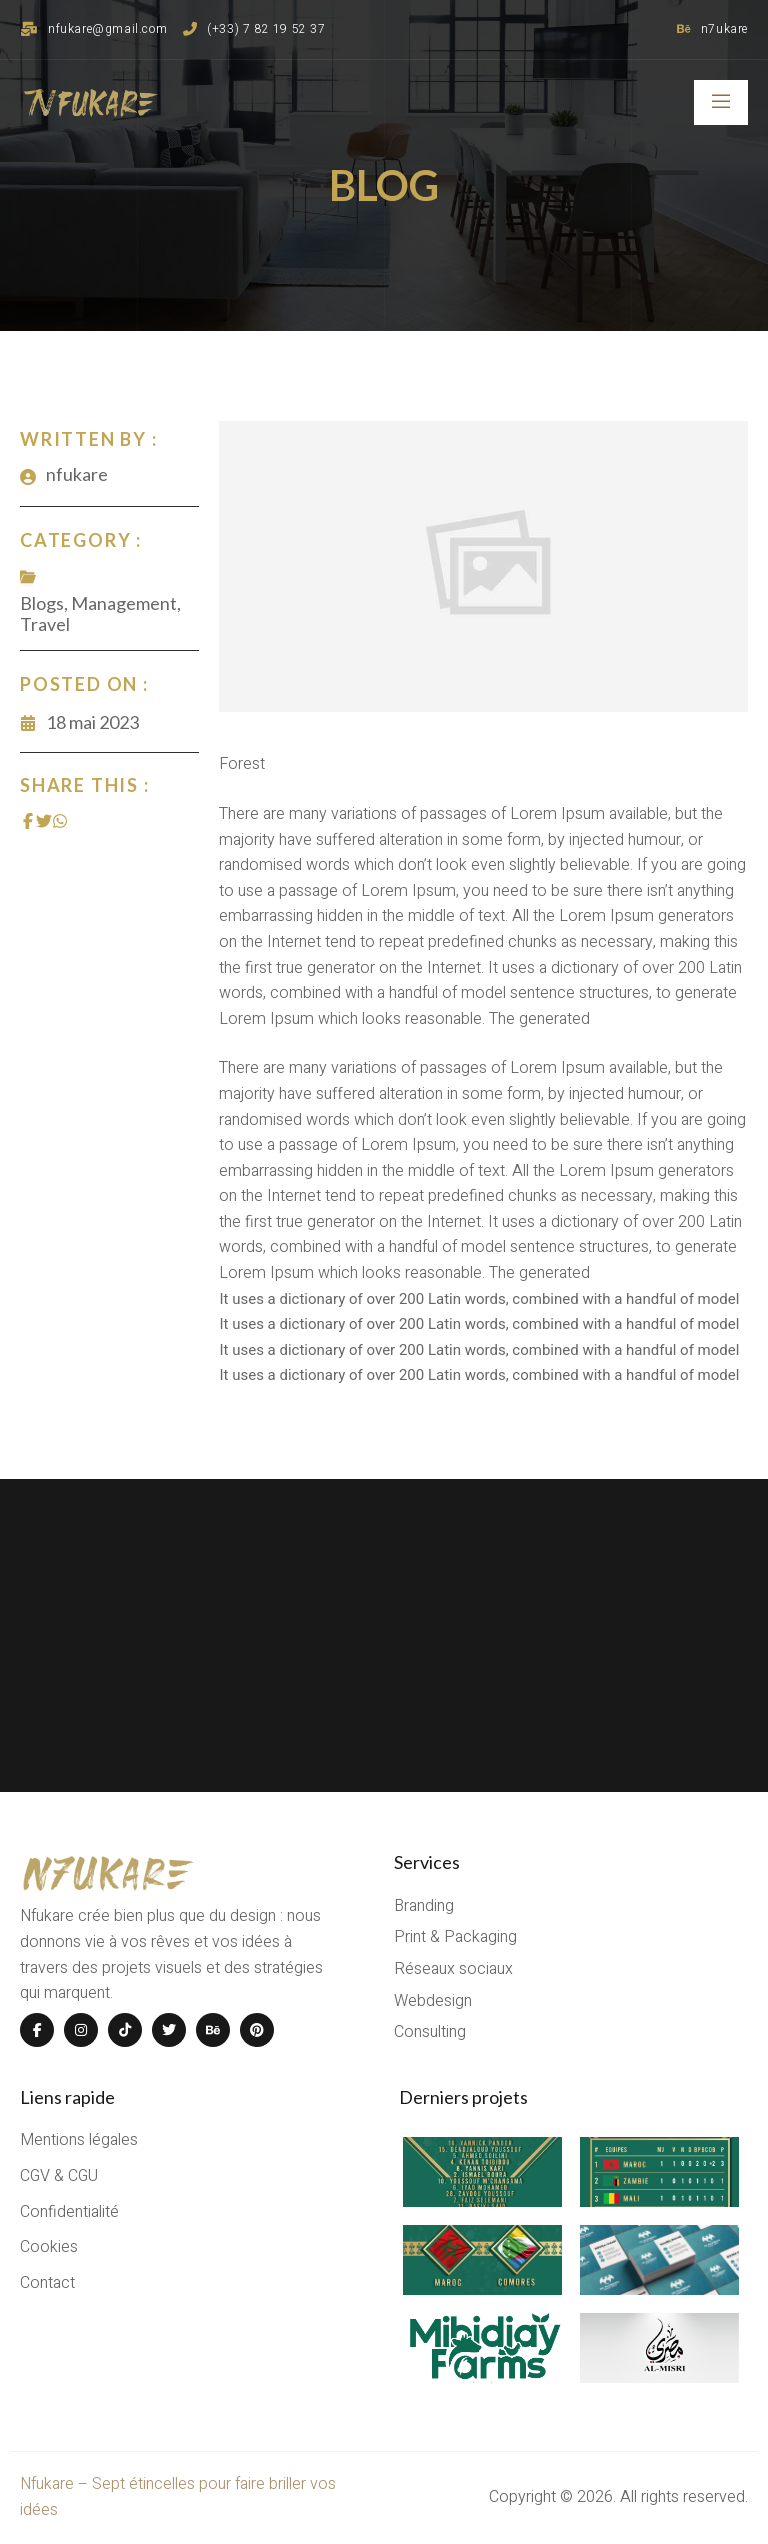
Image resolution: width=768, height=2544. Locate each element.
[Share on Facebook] (28, 821)
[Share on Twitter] (44, 821)
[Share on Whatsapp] (60, 821)
